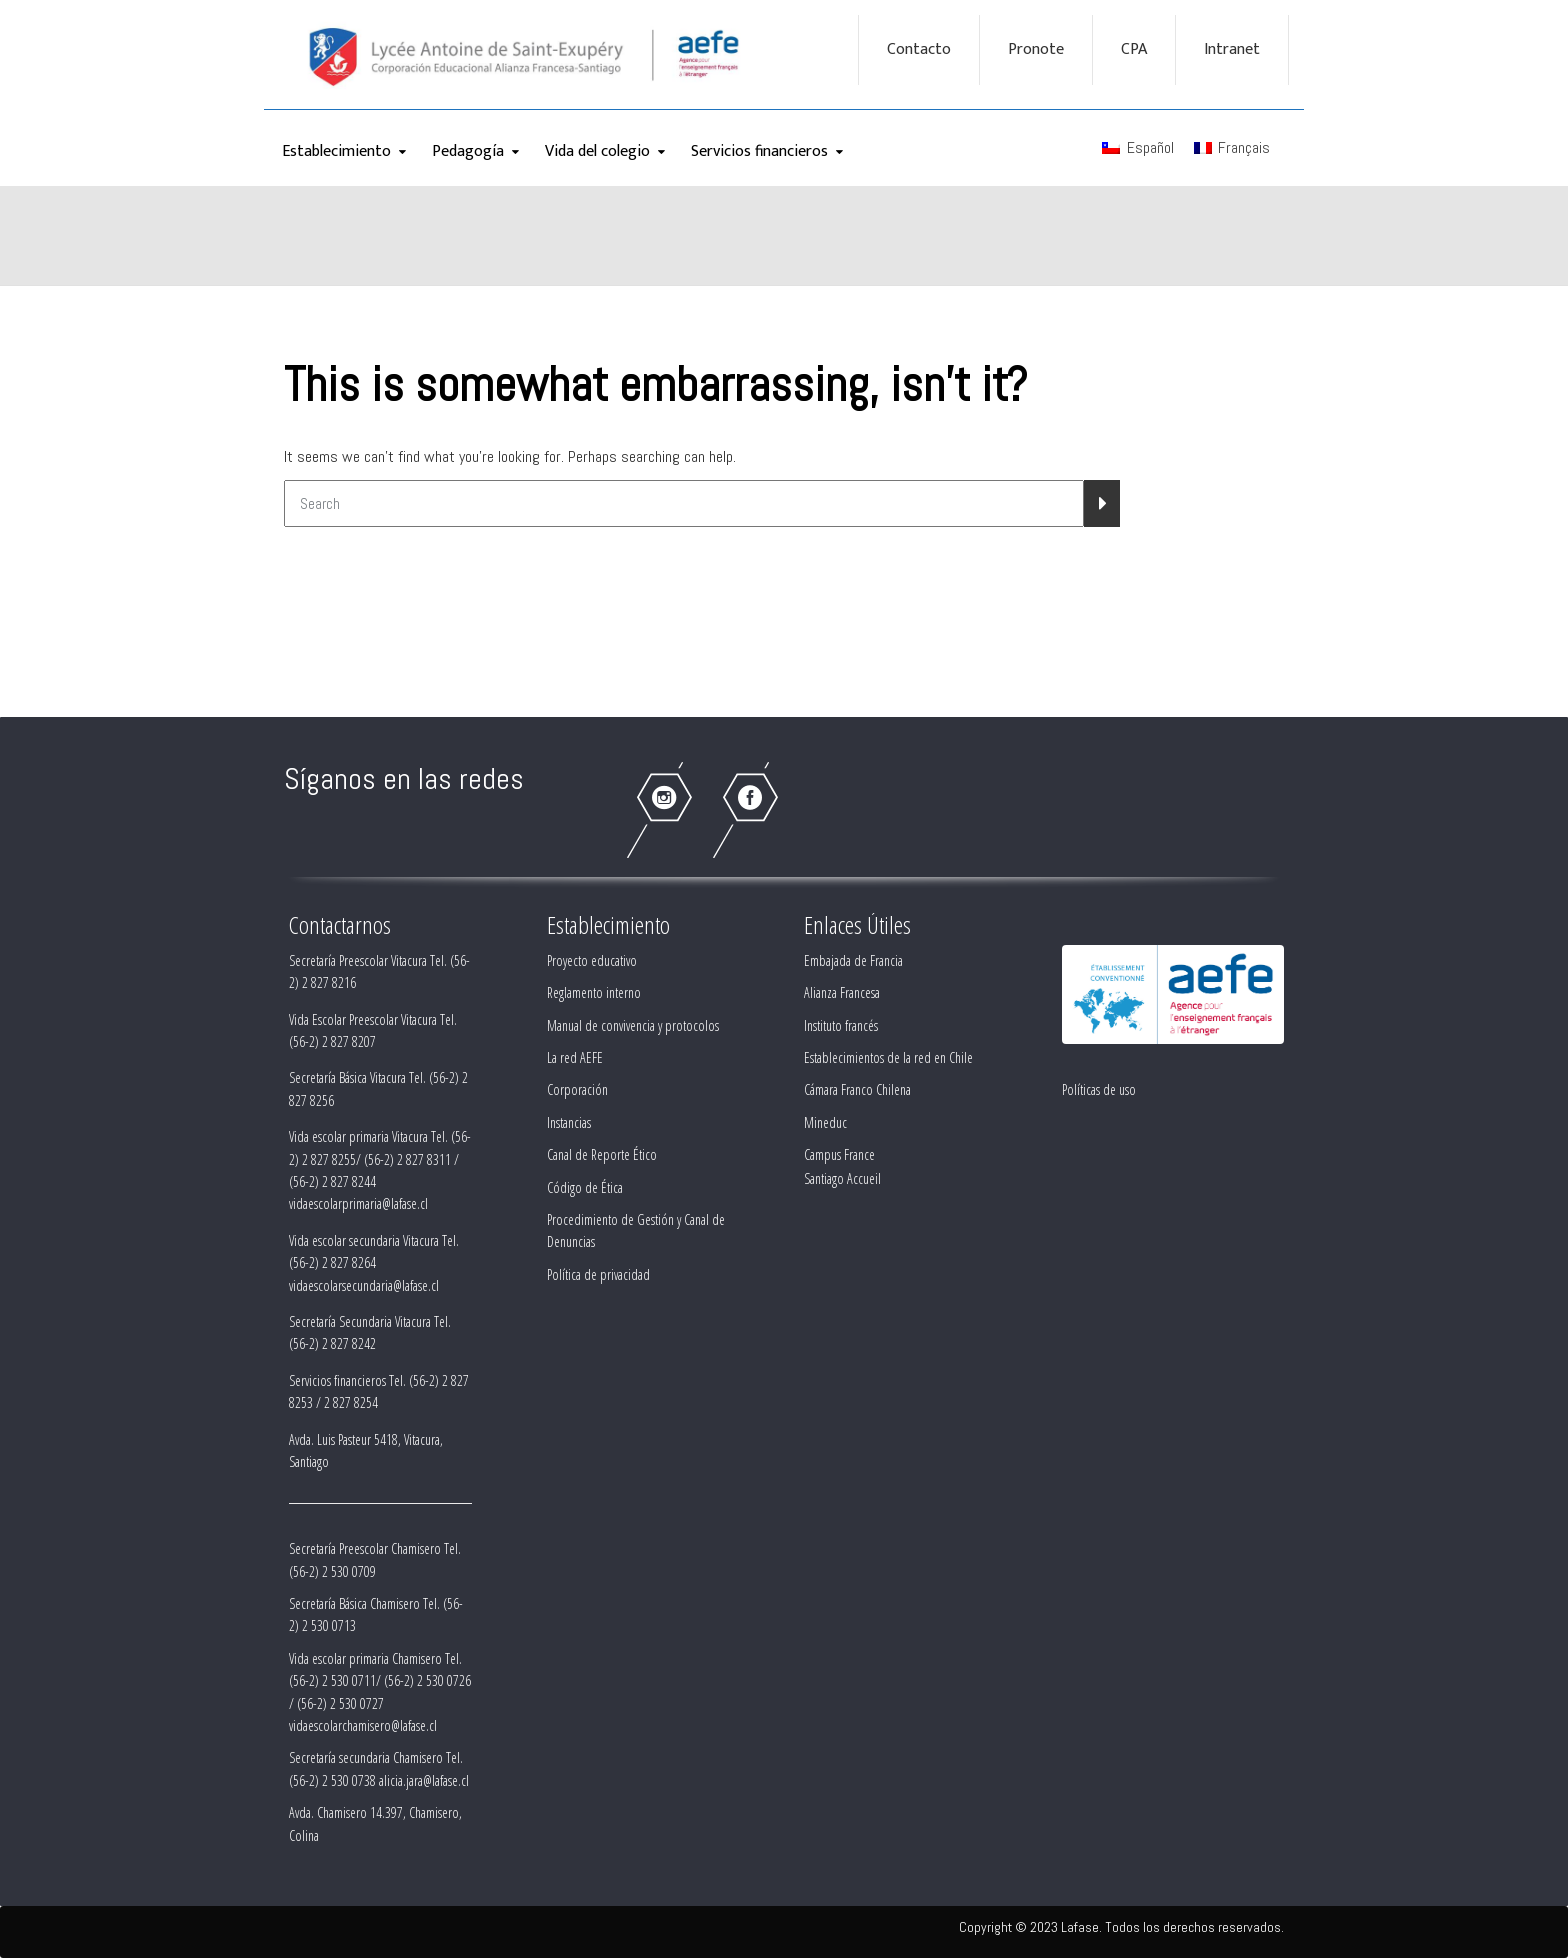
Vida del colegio (597, 151)
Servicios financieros (759, 151)
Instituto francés (841, 1025)
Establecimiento (336, 151)
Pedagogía (468, 151)
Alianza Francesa (842, 992)
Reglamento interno (594, 992)
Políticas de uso (1099, 1089)
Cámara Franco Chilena (857, 1089)
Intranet (1232, 50)
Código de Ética (585, 1187)
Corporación (577, 1089)
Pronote (1036, 50)
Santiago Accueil (842, 1178)
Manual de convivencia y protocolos (633, 1025)
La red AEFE (575, 1057)
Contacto (919, 50)
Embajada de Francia (853, 960)
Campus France (839, 1154)
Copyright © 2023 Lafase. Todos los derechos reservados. (1121, 1927)
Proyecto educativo (592, 960)
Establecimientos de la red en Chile (888, 1057)
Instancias (569, 1122)
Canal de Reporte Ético (602, 1154)
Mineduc (825, 1122)
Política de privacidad (598, 1274)
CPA (1134, 50)
